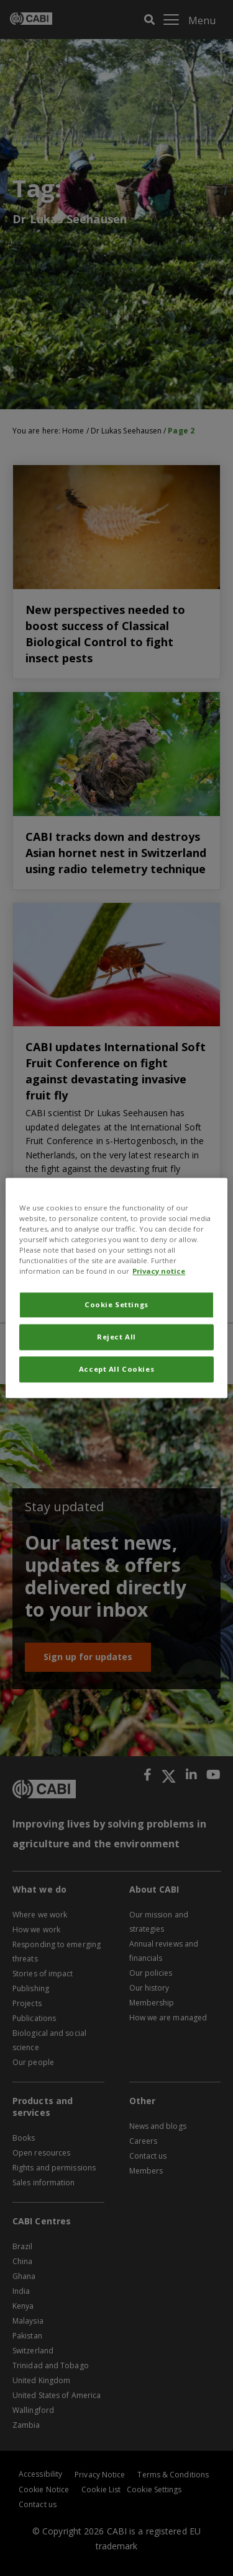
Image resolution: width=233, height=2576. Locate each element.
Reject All (116, 1337)
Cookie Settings (116, 1305)
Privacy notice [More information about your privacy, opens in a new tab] (158, 1271)
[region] (116, 1288)
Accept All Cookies (116, 1369)
